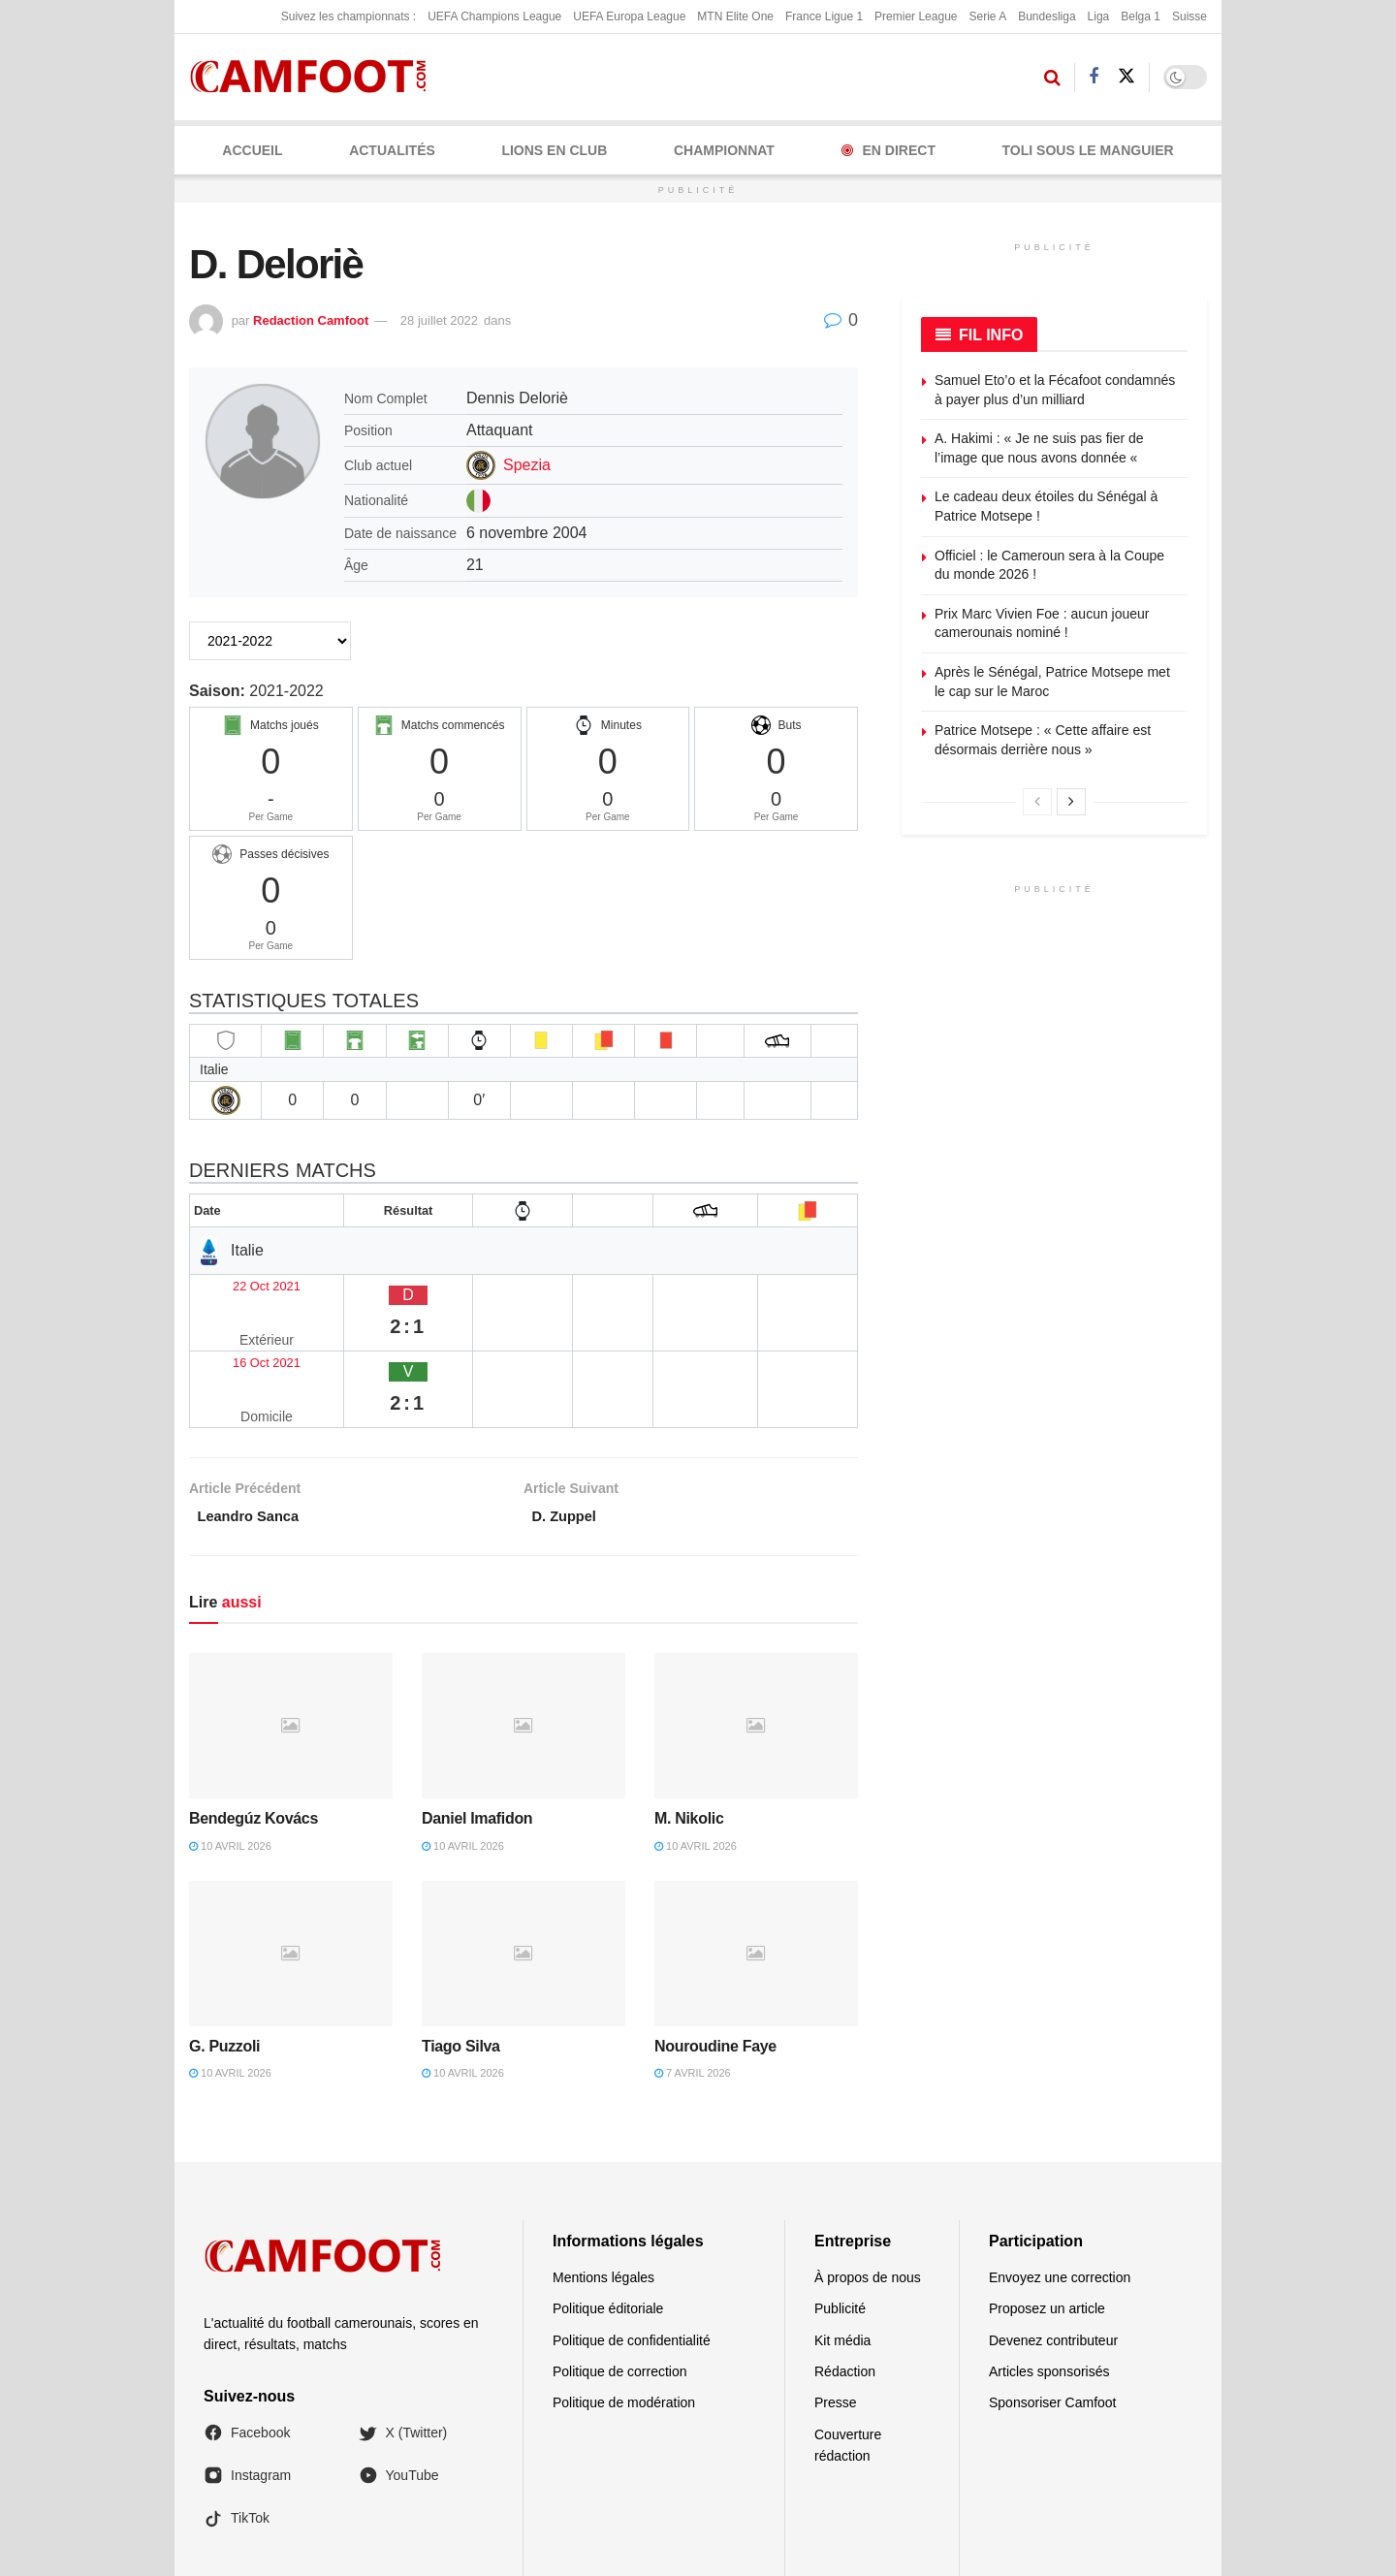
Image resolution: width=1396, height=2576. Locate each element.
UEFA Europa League (629, 16)
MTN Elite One (735, 16)
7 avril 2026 (692, 1991)
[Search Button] (1052, 77)
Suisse (1189, 16)
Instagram (247, 2392)
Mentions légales (603, 2195)
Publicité (840, 2226)
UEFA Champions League (494, 16)
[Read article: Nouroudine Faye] (756, 1871)
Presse (835, 2321)
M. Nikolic (688, 1736)
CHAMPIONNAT (724, 150)
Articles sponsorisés (1049, 2289)
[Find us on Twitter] (1126, 76)
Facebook (247, 2350)
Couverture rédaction (847, 2362)
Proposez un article (1047, 2226)
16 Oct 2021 (240, 1321)
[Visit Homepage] (314, 77)
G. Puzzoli (224, 1964)
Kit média (842, 2258)
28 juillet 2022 (439, 320)
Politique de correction (620, 2289)
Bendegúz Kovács (253, 1736)
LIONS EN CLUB (554, 150)
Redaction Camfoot (310, 320)
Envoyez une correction (1059, 2195)
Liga (1099, 16)
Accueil (252, 150)
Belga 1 (1140, 16)
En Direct (888, 150)
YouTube (399, 2392)
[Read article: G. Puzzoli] (291, 1871)
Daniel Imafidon (477, 1736)
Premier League (915, 16)
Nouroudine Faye (715, 1964)
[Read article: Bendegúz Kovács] (291, 1643)
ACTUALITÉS (392, 150)
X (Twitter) (403, 2350)
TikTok (237, 2436)
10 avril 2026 (230, 1763)
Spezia (527, 465)
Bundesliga (1046, 16)
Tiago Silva (461, 1964)
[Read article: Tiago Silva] (523, 1871)
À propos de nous (867, 2195)
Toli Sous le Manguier (1088, 150)
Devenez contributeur (1053, 2258)
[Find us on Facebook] (1093, 77)
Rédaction (844, 2289)
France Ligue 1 (824, 16)
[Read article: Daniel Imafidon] (523, 1643)
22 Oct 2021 (240, 1283)
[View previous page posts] (1037, 801)
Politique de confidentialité (632, 2258)
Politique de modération (624, 2321)
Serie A (987, 16)
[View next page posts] (1071, 801)
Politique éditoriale (608, 2226)
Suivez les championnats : (348, 16)
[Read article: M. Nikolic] (756, 1643)
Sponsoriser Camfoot (1053, 2321)
